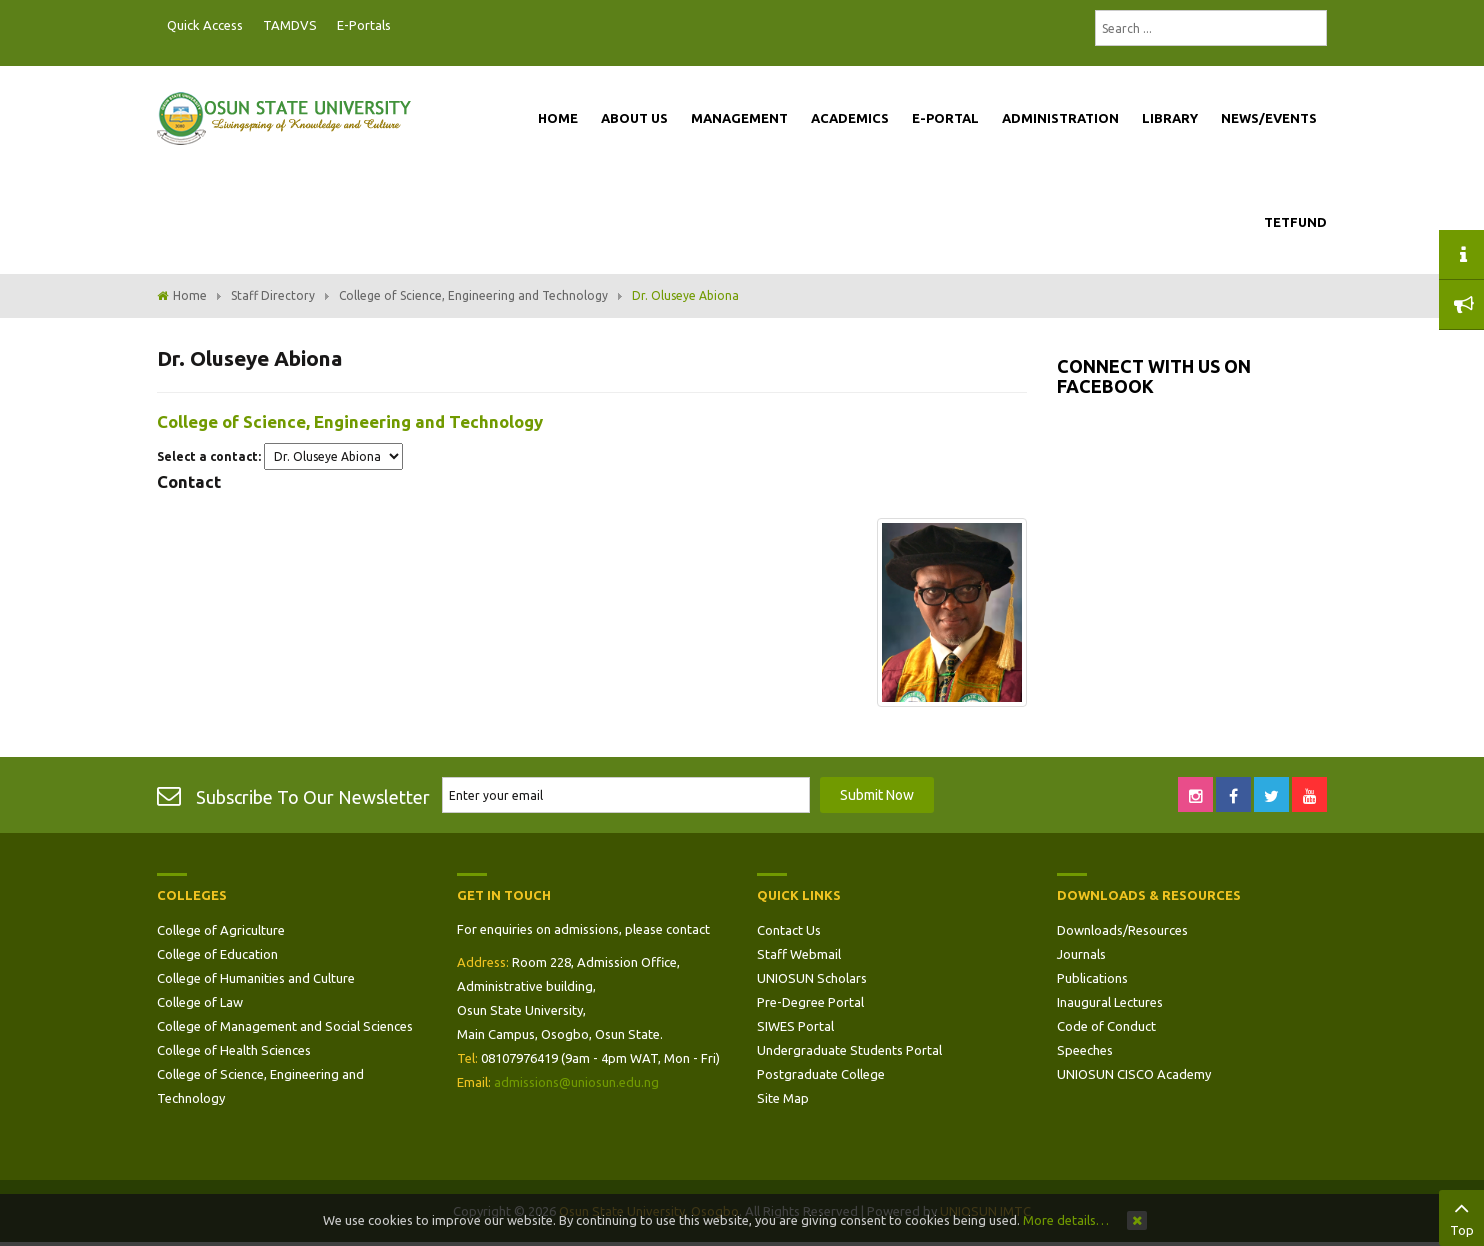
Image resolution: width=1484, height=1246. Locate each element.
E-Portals (364, 25)
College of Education (217, 954)
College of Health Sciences (234, 1050)
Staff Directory (273, 295)
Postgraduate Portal (407, 26)
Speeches (1085, 1050)
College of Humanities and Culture (256, 978)
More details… (1066, 1220)
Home (190, 295)
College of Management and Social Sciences (285, 1026)
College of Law (200, 1002)
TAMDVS (290, 25)
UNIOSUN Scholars (812, 978)
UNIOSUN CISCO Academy (1134, 1074)
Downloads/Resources (1122, 930)
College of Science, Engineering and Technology (473, 295)
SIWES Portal (795, 1026)
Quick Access (205, 25)
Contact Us (789, 930)
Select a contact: (209, 456)
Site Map (783, 1098)
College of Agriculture (221, 930)
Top (1461, 1216)
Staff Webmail (799, 954)
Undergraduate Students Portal (849, 1050)
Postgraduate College (821, 1074)
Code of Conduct (1106, 1026)
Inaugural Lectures (1110, 1002)
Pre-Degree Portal (810, 1002)
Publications (1092, 978)
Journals (1081, 954)
